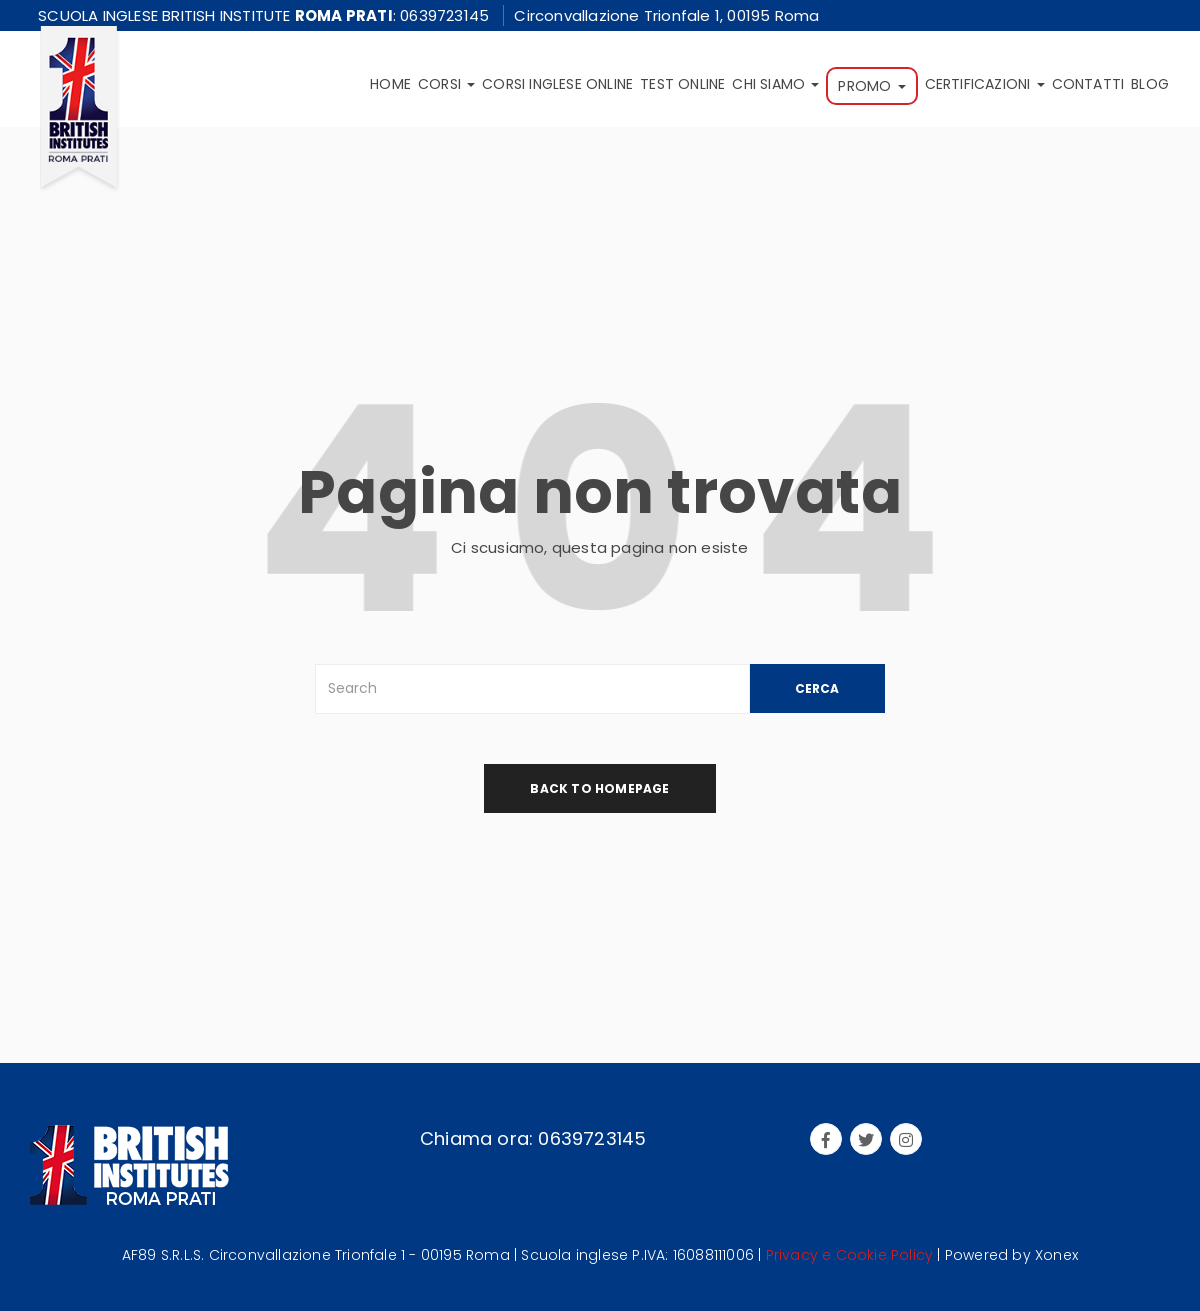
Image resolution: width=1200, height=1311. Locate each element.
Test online (682, 84)
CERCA (817, 688)
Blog (1150, 84)
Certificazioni (985, 84)
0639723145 (444, 15)
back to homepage (599, 788)
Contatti (1088, 84)
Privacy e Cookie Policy (850, 1255)
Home (390, 84)
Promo (871, 86)
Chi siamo (775, 84)
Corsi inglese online (557, 84)
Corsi (446, 84)
